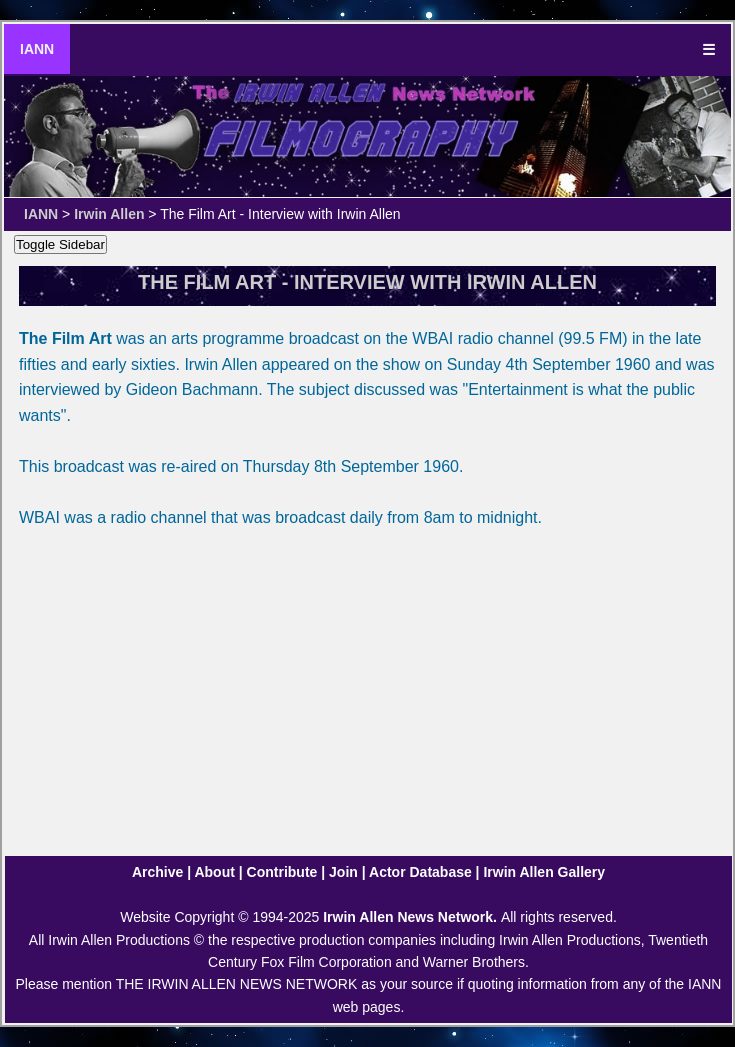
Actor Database (420, 872)
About (214, 872)
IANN (37, 49)
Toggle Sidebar (60, 244)
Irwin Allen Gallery (544, 872)
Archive (157, 872)
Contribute (282, 872)
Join (343, 872)
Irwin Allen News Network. (412, 917)
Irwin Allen (109, 214)
